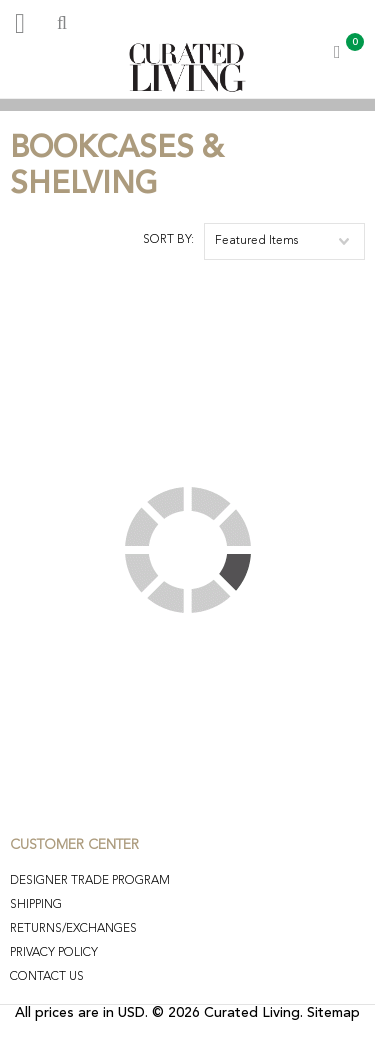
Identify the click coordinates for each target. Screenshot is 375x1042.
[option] (187, 104)
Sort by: (168, 240)
